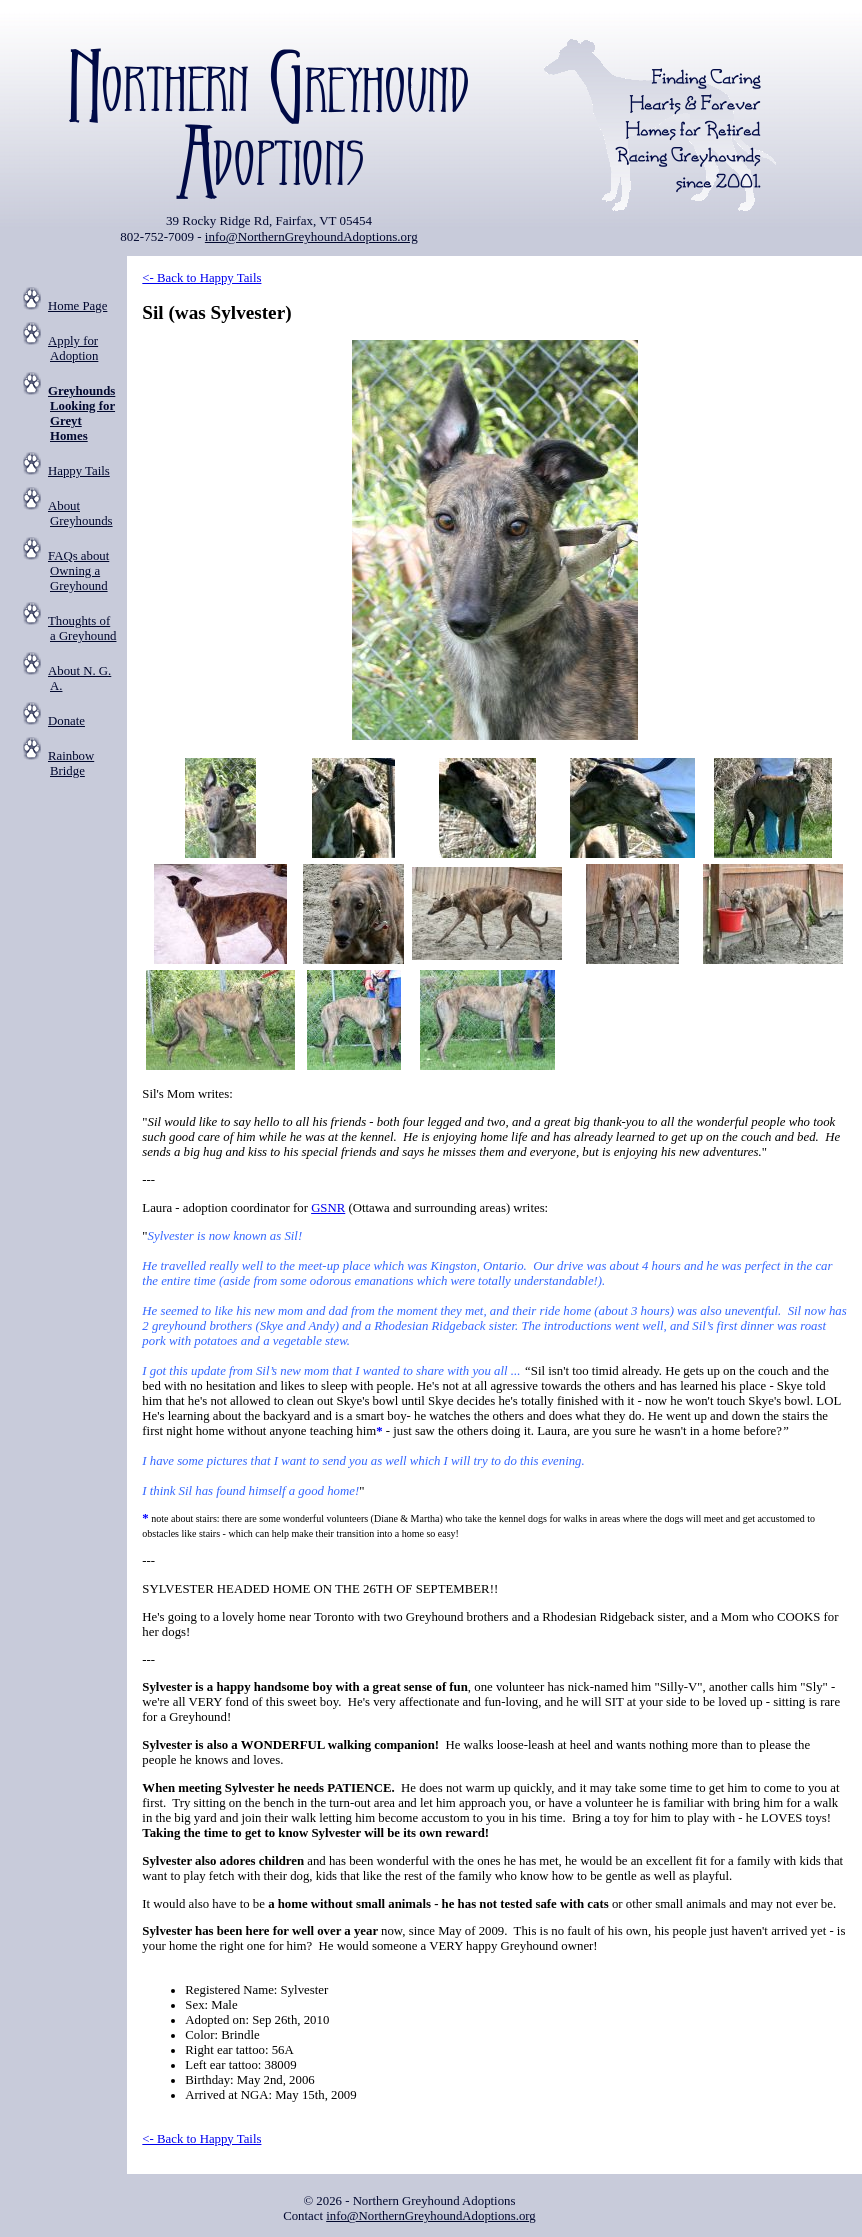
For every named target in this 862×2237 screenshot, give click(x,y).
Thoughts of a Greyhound (82, 628)
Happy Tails (79, 471)
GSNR (328, 1208)
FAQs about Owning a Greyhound (78, 571)
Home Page (77, 306)
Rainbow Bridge (71, 763)
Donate (66, 721)
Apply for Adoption (73, 348)
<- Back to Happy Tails (201, 278)
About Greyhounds (80, 513)
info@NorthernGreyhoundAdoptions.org (311, 236)
